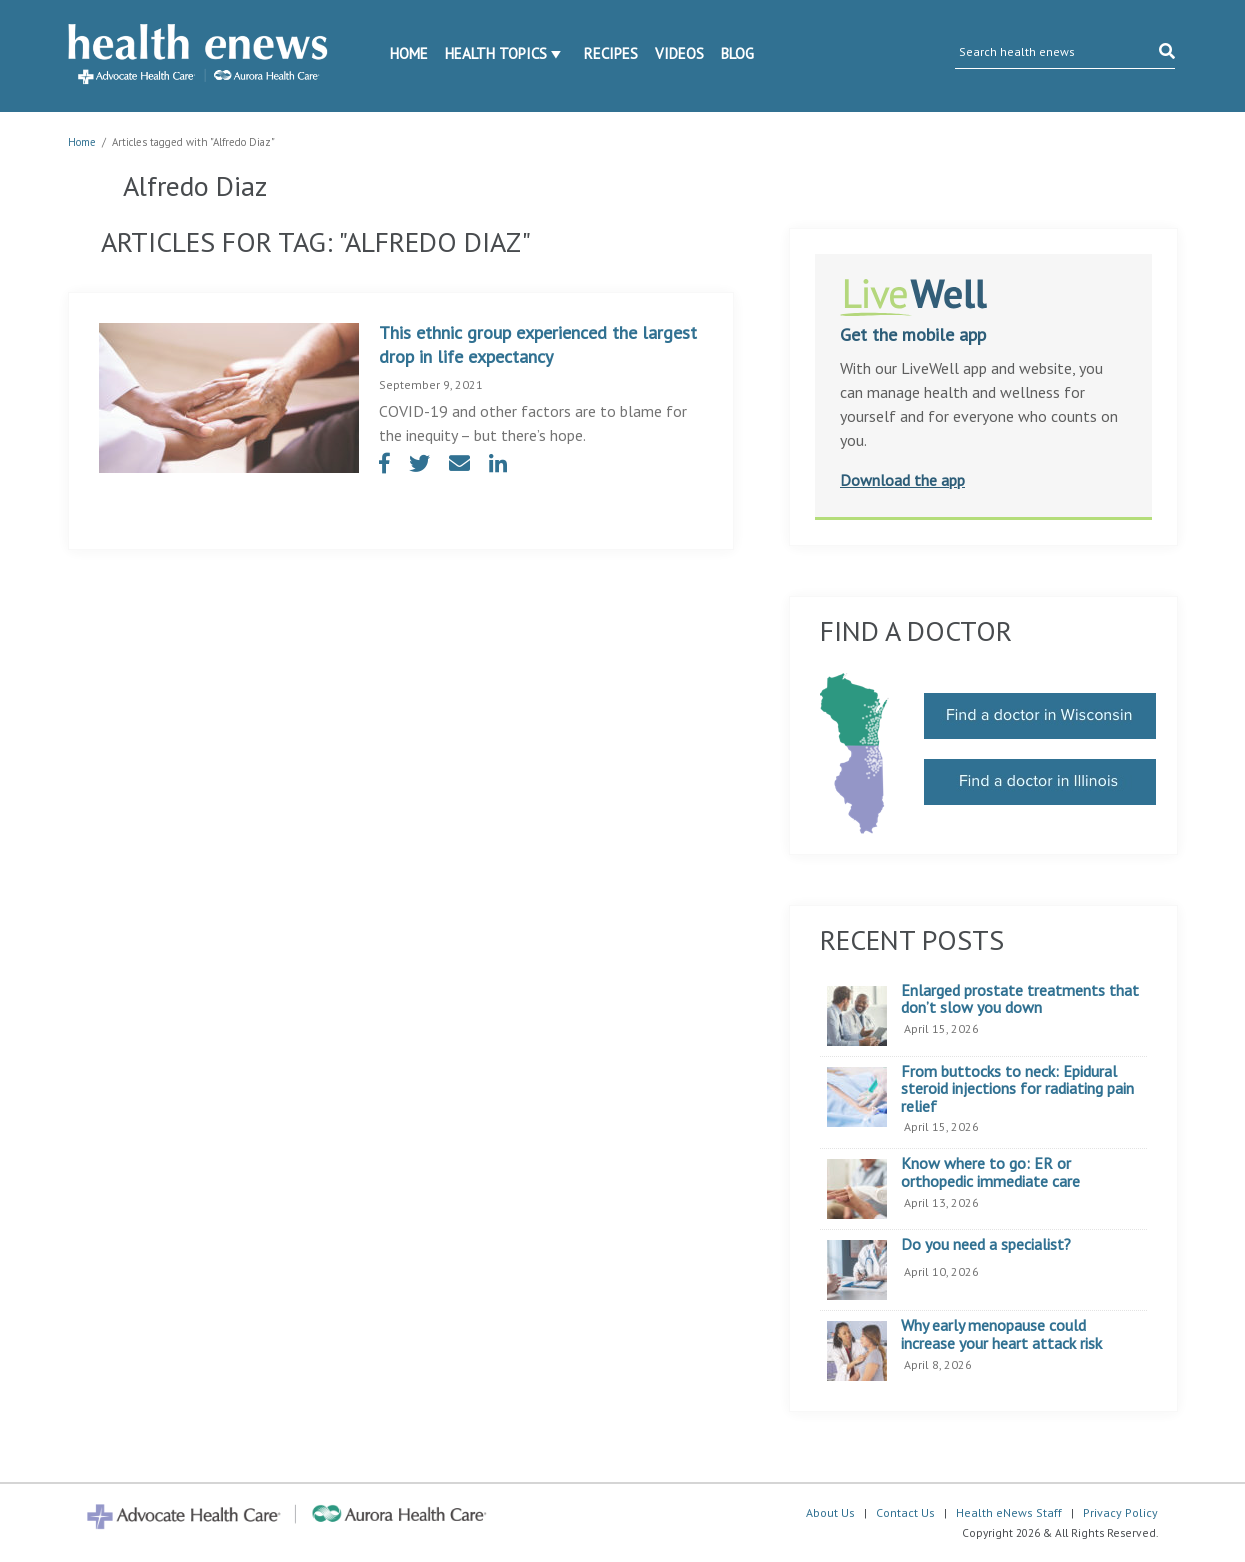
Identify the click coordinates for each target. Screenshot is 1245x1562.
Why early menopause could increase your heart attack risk (1001, 1334)
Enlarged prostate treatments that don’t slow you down (1020, 999)
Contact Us (905, 1512)
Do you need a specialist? (986, 1245)
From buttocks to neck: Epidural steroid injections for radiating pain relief (1017, 1089)
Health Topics (496, 53)
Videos (679, 53)
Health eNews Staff (1009, 1512)
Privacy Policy (1120, 1512)
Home (409, 53)
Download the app (902, 480)
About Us (830, 1512)
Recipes (611, 53)
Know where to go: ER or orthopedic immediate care (990, 1172)
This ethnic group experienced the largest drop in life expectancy (538, 344)
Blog (737, 53)
